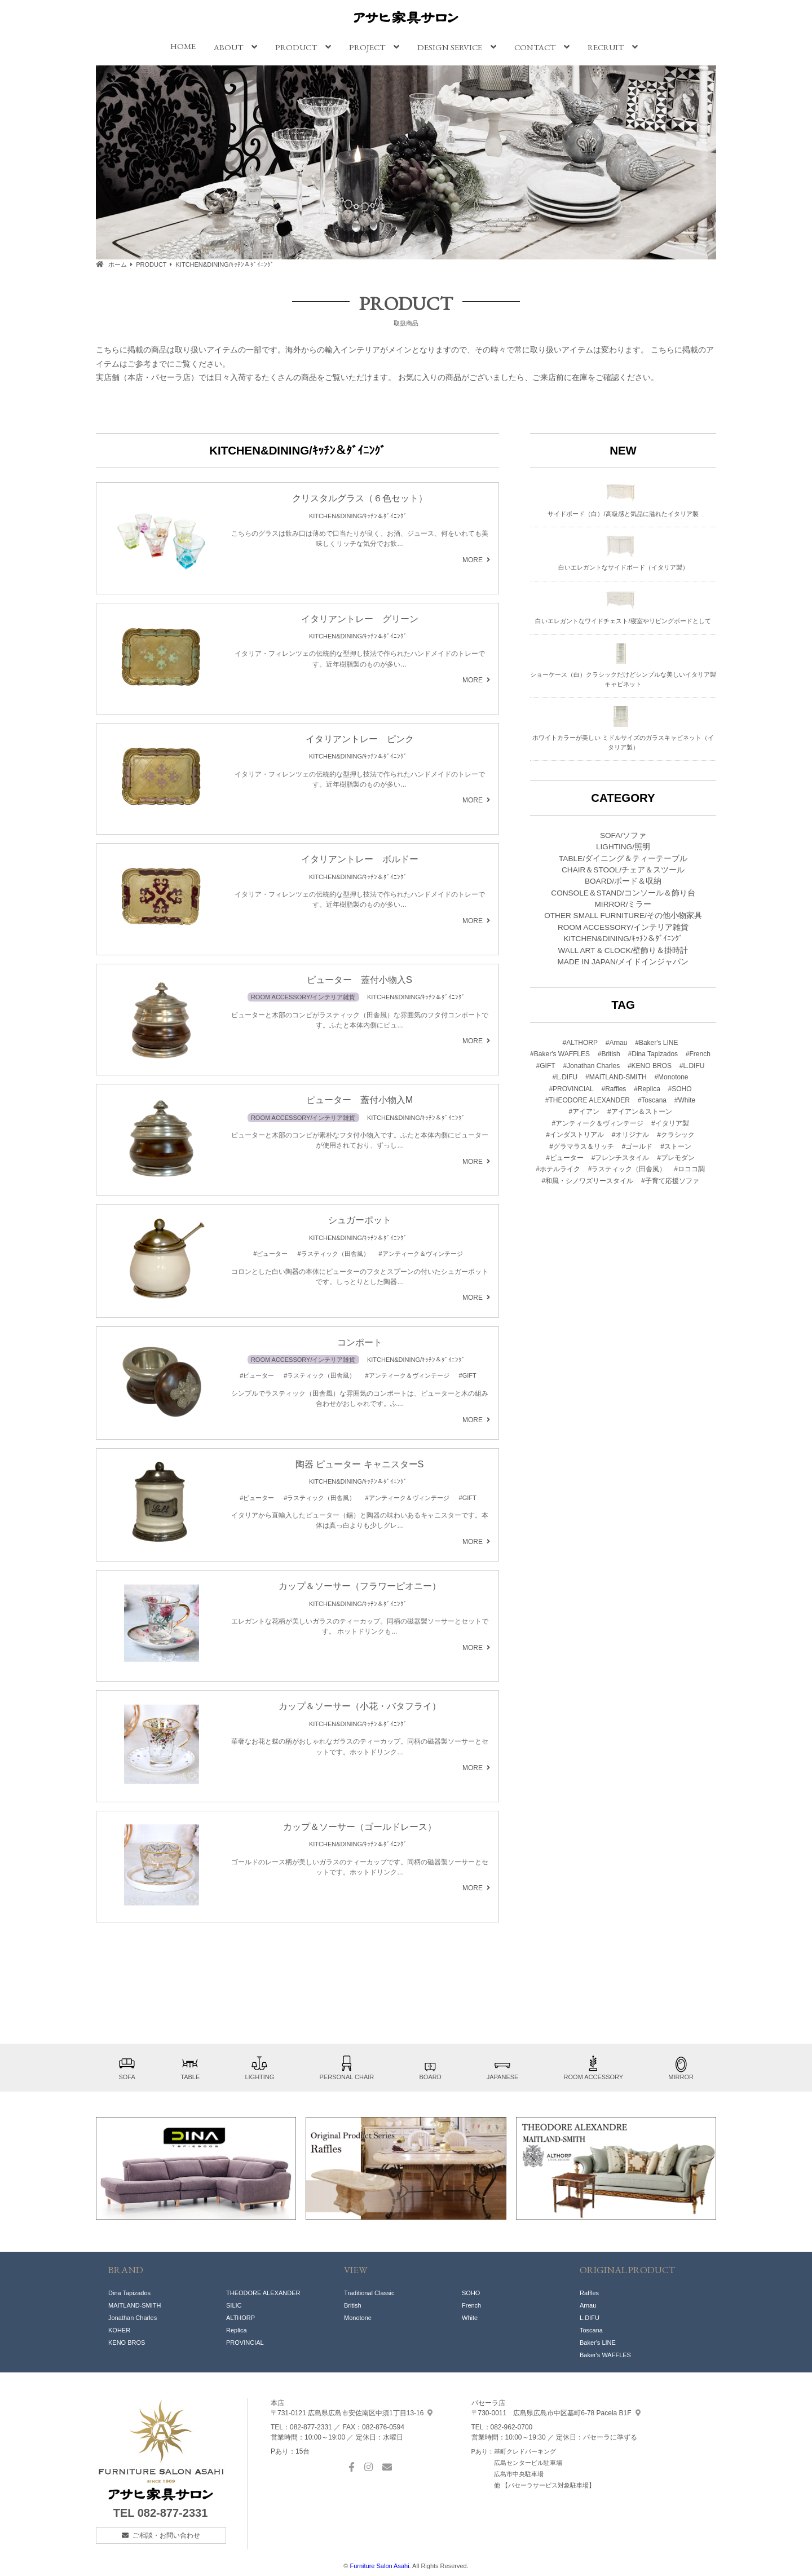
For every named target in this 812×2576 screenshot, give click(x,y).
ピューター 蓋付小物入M (359, 1100)
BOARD (430, 2067)
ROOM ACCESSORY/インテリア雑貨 (303, 997)
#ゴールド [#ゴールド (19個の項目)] (637, 1146)
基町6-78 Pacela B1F (556, 2413)
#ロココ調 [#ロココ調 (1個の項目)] (689, 1169)
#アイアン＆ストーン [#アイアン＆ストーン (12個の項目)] (639, 1111)
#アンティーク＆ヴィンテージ (421, 1253)
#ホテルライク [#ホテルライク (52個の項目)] (558, 1169)
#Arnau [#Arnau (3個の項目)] (617, 1043)
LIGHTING (259, 2067)
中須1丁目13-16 (352, 2413)
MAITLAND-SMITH (134, 2305)
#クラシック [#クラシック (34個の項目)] (676, 1135)
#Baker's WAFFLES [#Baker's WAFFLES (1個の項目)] (560, 1054)
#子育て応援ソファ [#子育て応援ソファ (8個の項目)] (670, 1181)
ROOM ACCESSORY (594, 2067)
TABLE (190, 2067)
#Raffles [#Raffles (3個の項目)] (614, 1089)
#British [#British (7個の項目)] (609, 1054)
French (471, 2305)
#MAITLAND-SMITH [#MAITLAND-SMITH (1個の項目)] (616, 1077)
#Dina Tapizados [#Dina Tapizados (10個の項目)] (653, 1054)
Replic (235, 2330)
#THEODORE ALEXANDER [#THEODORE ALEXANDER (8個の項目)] (587, 1100)
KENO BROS (126, 2342)
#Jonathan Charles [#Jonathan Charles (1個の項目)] (591, 1066)
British (352, 2305)
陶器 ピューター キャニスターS (359, 1464)
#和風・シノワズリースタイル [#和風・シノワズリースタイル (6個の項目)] (587, 1181)
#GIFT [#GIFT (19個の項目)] (545, 1066)
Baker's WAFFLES (605, 2355)
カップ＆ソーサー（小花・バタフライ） (360, 1706)
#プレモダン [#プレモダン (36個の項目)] (676, 1158)
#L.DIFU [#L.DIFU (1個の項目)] (692, 1066)
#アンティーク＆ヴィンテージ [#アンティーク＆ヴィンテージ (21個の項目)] (597, 1123)
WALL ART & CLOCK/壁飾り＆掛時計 (623, 950)
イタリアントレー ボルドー (359, 859)
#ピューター (270, 1253)
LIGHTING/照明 (623, 847)
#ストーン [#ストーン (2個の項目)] (675, 1146)
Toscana (591, 2330)
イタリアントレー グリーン (359, 619)
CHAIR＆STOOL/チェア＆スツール (623, 870)
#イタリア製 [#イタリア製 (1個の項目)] (670, 1123)
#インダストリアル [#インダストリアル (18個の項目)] (575, 1135)
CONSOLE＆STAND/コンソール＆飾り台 (623, 893)
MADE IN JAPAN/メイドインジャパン (623, 962)
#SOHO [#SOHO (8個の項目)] (680, 1089)
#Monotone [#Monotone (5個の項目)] (671, 1077)
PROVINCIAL (245, 2342)
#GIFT (467, 1375)
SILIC (234, 2305)
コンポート (359, 1342)
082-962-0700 (512, 2427)
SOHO (471, 2293)
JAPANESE (503, 2067)
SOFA (126, 2067)
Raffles (589, 2293)
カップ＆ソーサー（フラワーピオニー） (360, 1586)
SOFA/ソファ (623, 835)
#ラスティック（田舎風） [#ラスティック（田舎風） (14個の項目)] (627, 1169)
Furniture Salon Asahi (379, 2565)
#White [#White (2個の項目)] (684, 1100)
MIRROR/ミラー (623, 904)
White (470, 2317)
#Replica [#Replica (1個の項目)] (647, 1089)
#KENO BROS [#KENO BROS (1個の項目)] (650, 1066)
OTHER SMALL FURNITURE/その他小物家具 (623, 915)
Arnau (588, 2305)
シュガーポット (359, 1220)
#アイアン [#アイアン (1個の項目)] (583, 1111)
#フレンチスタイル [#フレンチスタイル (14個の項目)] (621, 1158)
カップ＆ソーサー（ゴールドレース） (359, 1826)
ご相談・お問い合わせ (166, 2535)
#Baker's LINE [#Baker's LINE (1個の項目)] (656, 1043)
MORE (472, 560)
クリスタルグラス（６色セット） (359, 498)
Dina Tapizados (129, 2293)
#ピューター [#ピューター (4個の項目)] (565, 1158)
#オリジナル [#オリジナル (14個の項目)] (631, 1135)
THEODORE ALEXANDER (263, 2293)
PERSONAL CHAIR (347, 2067)
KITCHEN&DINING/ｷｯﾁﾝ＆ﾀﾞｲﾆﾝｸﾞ (358, 516)
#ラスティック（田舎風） (333, 1253)
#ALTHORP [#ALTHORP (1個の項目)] (579, 1043)
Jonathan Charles (132, 2317)
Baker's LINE (598, 2342)
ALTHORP (240, 2317)
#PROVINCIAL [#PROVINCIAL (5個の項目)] (571, 1089)
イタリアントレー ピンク (360, 739)
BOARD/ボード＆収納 (623, 881)
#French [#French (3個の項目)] (698, 1054)
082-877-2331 (173, 2513)
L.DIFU (589, 2317)
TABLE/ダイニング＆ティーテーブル (623, 858)
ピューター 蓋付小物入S (359, 979)
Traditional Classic (369, 2293)
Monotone (358, 2317)
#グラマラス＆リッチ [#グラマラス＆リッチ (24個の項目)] (581, 1146)
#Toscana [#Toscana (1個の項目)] (652, 1100)
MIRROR (681, 2067)
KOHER (119, 2330)
